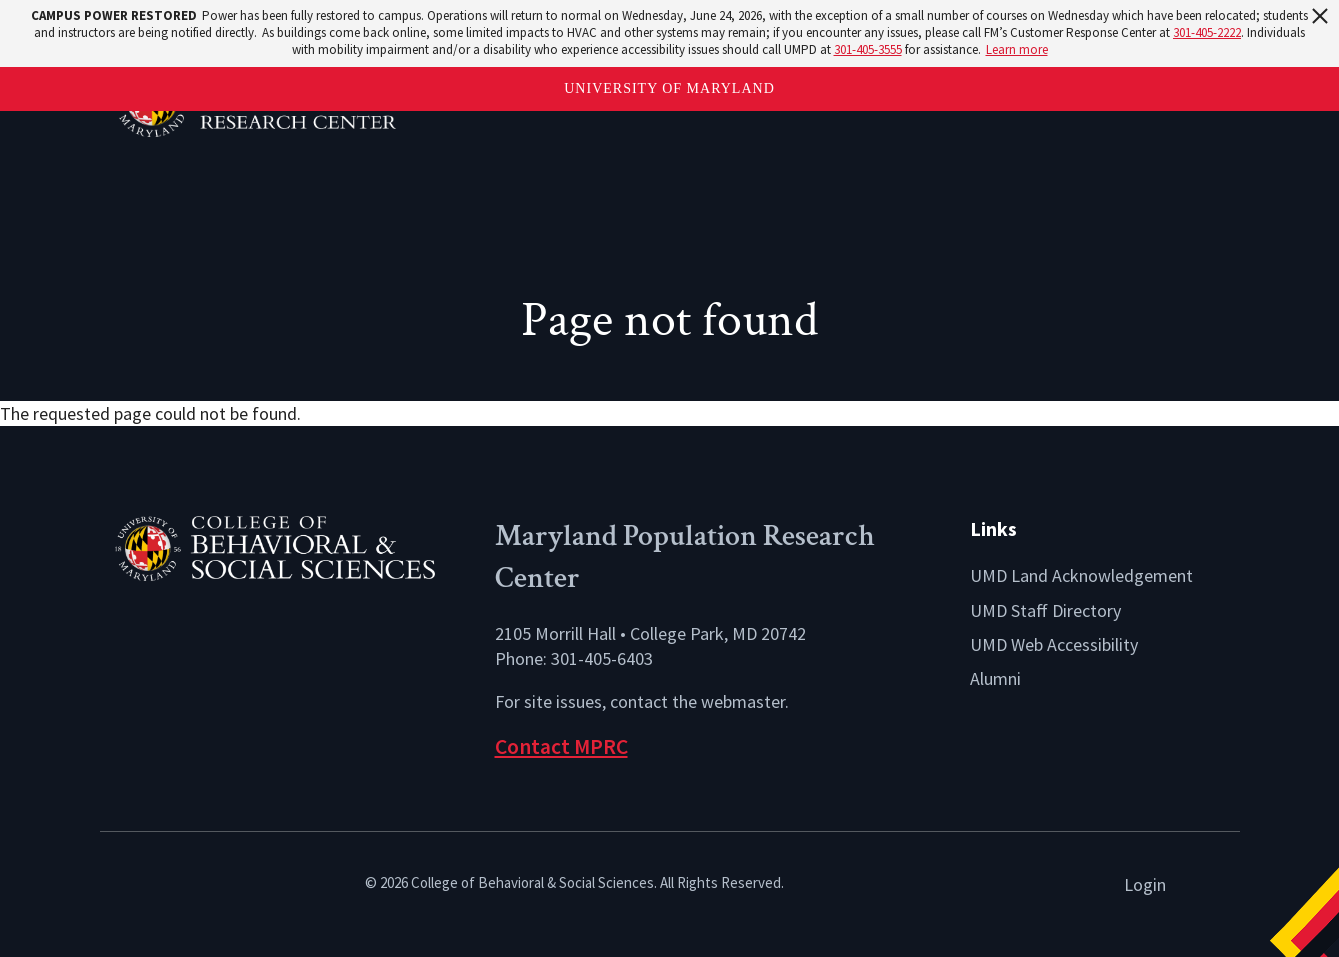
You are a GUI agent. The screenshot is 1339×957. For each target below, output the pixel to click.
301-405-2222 (1207, 32)
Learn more (1017, 49)
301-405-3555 (868, 49)
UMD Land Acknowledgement (1081, 575)
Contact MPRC (561, 746)
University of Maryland (669, 88)
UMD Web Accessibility (1054, 644)
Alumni (995, 678)
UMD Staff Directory (1045, 610)
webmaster (743, 701)
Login (1145, 884)
